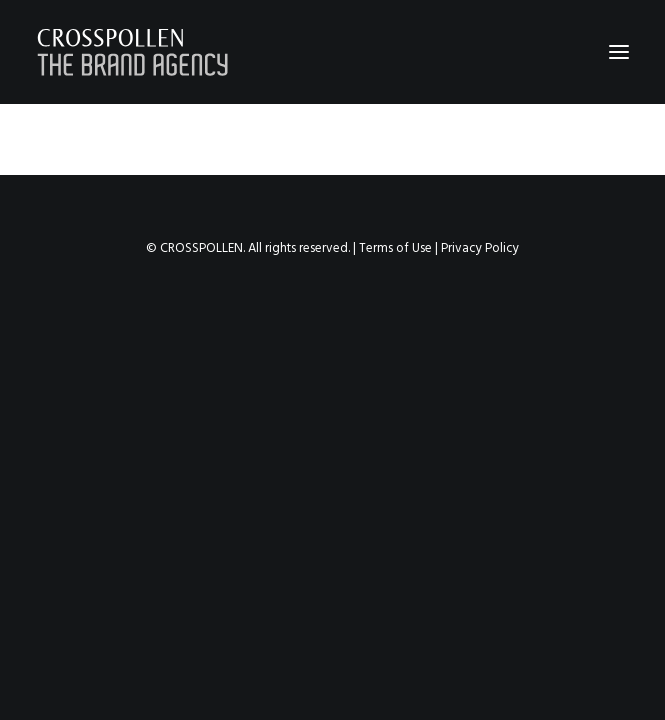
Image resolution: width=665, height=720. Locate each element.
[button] (619, 52)
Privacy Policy (480, 248)
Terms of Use (395, 248)
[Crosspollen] (133, 52)
